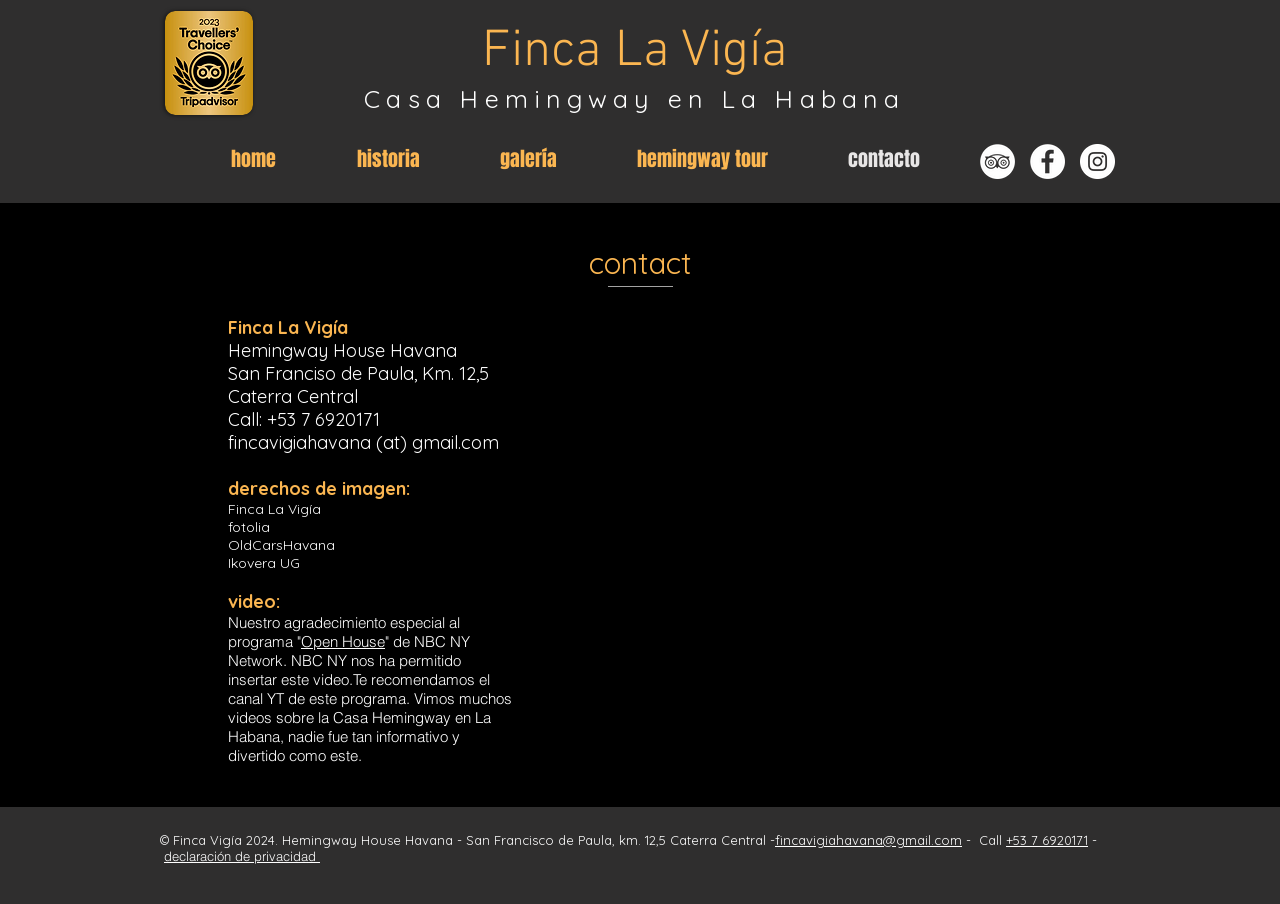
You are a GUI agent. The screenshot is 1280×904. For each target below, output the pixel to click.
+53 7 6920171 (323, 419)
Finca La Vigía (635, 52)
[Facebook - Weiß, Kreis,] (1047, 161)
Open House (343, 641)
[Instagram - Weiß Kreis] (1097, 161)
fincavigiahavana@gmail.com (868, 840)
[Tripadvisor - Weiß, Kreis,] (997, 161)
